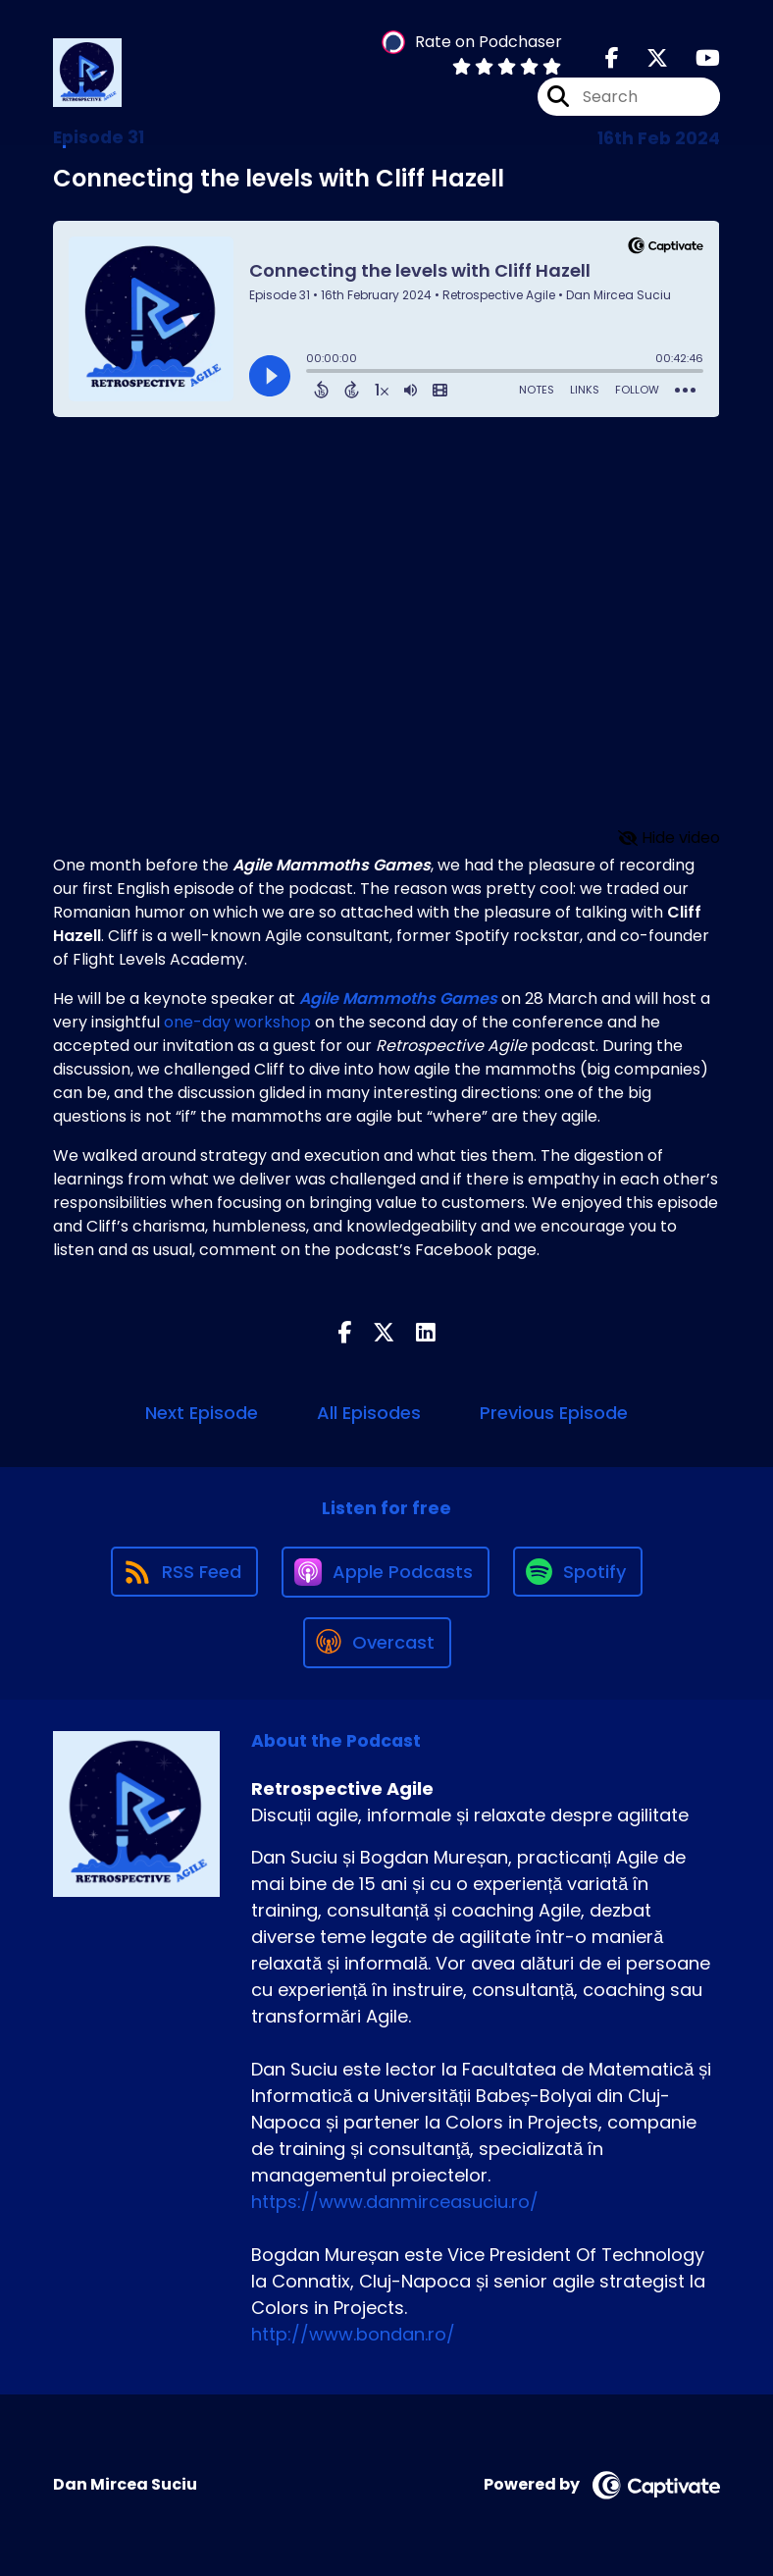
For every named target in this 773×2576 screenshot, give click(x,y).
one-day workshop (237, 1022)
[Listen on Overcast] (377, 1642)
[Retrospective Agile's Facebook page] (612, 58)
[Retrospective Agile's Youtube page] (696, 58)
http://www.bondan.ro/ (353, 2334)
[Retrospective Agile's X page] (645, 58)
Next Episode (201, 1412)
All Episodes (369, 1412)
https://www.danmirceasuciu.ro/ (395, 2201)
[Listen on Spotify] (578, 1572)
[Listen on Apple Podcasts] (386, 1572)
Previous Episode (554, 1412)
